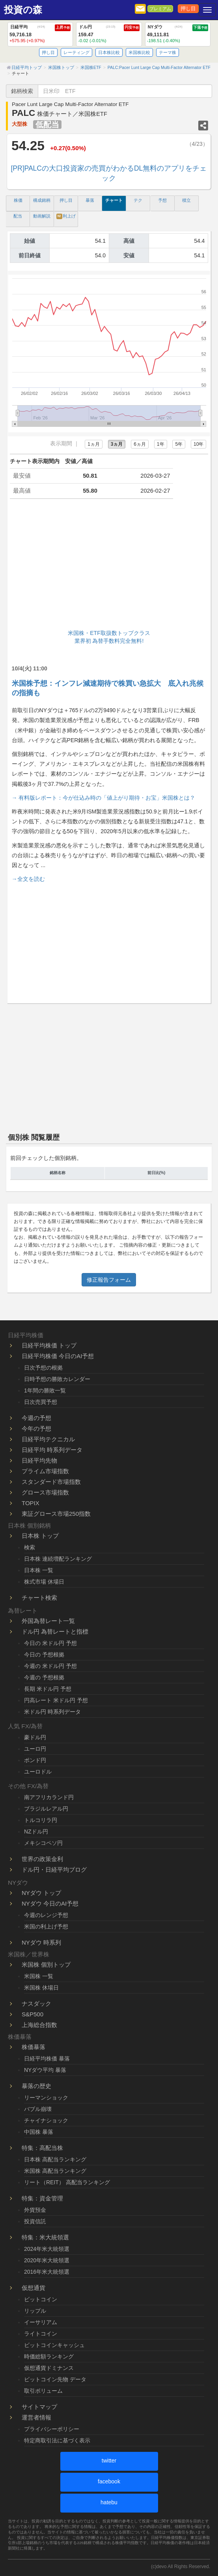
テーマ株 (167, 52)
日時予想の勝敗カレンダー (57, 1379)
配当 (17, 216)
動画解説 (41, 216)
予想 (162, 200)
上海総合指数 (39, 2024)
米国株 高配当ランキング (55, 2171)
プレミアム (160, 8)
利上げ (66, 216)
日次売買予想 (40, 1402)
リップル (35, 2311)
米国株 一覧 (38, 1976)
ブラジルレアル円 (46, 1808)
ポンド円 (35, 1760)
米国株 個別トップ (46, 1964)
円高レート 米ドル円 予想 (56, 1700)
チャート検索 (39, 1597)
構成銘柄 (41, 200)
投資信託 (35, 2221)
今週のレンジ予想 (46, 1915)
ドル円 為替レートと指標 (55, 1631)
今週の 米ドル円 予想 (50, 1666)
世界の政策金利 (42, 1859)
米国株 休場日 (41, 1987)
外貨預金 (35, 2210)
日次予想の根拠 (43, 1367)
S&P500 (32, 2014)
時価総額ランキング (49, 2356)
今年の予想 (36, 1428)
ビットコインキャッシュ (54, 2345)
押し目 (188, 8)
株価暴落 (33, 2047)
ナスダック (36, 2003)
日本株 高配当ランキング (55, 2159)
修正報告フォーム (109, 1280)
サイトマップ (39, 2406)
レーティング (76, 52)
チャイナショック (46, 2120)
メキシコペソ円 (43, 1843)
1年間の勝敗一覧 (45, 1390)
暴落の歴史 (36, 2086)
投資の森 (23, 10)
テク (138, 200)
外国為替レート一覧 (48, 1620)
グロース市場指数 (45, 1492)
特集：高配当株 (42, 2147)
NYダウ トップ (41, 1892)
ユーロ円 (35, 1749)
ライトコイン (40, 2333)
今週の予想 (36, 1418)
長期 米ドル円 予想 (47, 1689)
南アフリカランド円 (49, 1797)
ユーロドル (38, 1771)
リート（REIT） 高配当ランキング (67, 2182)
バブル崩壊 (38, 2109)
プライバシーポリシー (51, 2429)
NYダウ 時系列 (41, 1942)
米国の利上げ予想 (46, 1926)
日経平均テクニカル (48, 1439)
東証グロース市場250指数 (56, 1513)
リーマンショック (46, 2097)
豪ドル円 (35, 1737)
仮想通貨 (33, 2287)
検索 (29, 1547)
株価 (18, 200)
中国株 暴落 (38, 2132)
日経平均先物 (39, 1460)
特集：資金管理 (42, 2198)
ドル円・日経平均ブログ (54, 1869)
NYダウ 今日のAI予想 (50, 1903)
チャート (114, 200)
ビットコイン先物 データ (55, 2379)
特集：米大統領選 (45, 2237)
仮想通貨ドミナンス (49, 2368)
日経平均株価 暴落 (47, 2058)
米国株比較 (139, 52)
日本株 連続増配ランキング (58, 1559)
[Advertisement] (109, 566)
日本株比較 (109, 52)
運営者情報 (36, 2417)
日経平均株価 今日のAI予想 (58, 1356)
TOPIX (30, 1503)
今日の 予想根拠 (44, 1654)
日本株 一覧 (38, 1570)
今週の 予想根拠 (44, 1677)
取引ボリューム (43, 2391)
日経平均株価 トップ (49, 1345)
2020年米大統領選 (46, 2260)
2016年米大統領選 (46, 2272)
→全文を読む (28, 879)
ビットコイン (40, 2299)
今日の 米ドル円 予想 (50, 1643)
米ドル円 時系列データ (52, 1712)
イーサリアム (40, 2322)
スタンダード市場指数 (51, 1481)
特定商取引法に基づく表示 (57, 2440)
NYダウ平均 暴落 (45, 2070)
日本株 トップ (40, 1535)
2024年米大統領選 (46, 2249)
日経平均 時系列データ (52, 1449)
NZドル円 (36, 1831)
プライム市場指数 (45, 1471)
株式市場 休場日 (44, 1581)
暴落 (90, 200)
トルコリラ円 (40, 1820)
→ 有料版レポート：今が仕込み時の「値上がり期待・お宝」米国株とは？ (104, 798)
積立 (186, 200)
